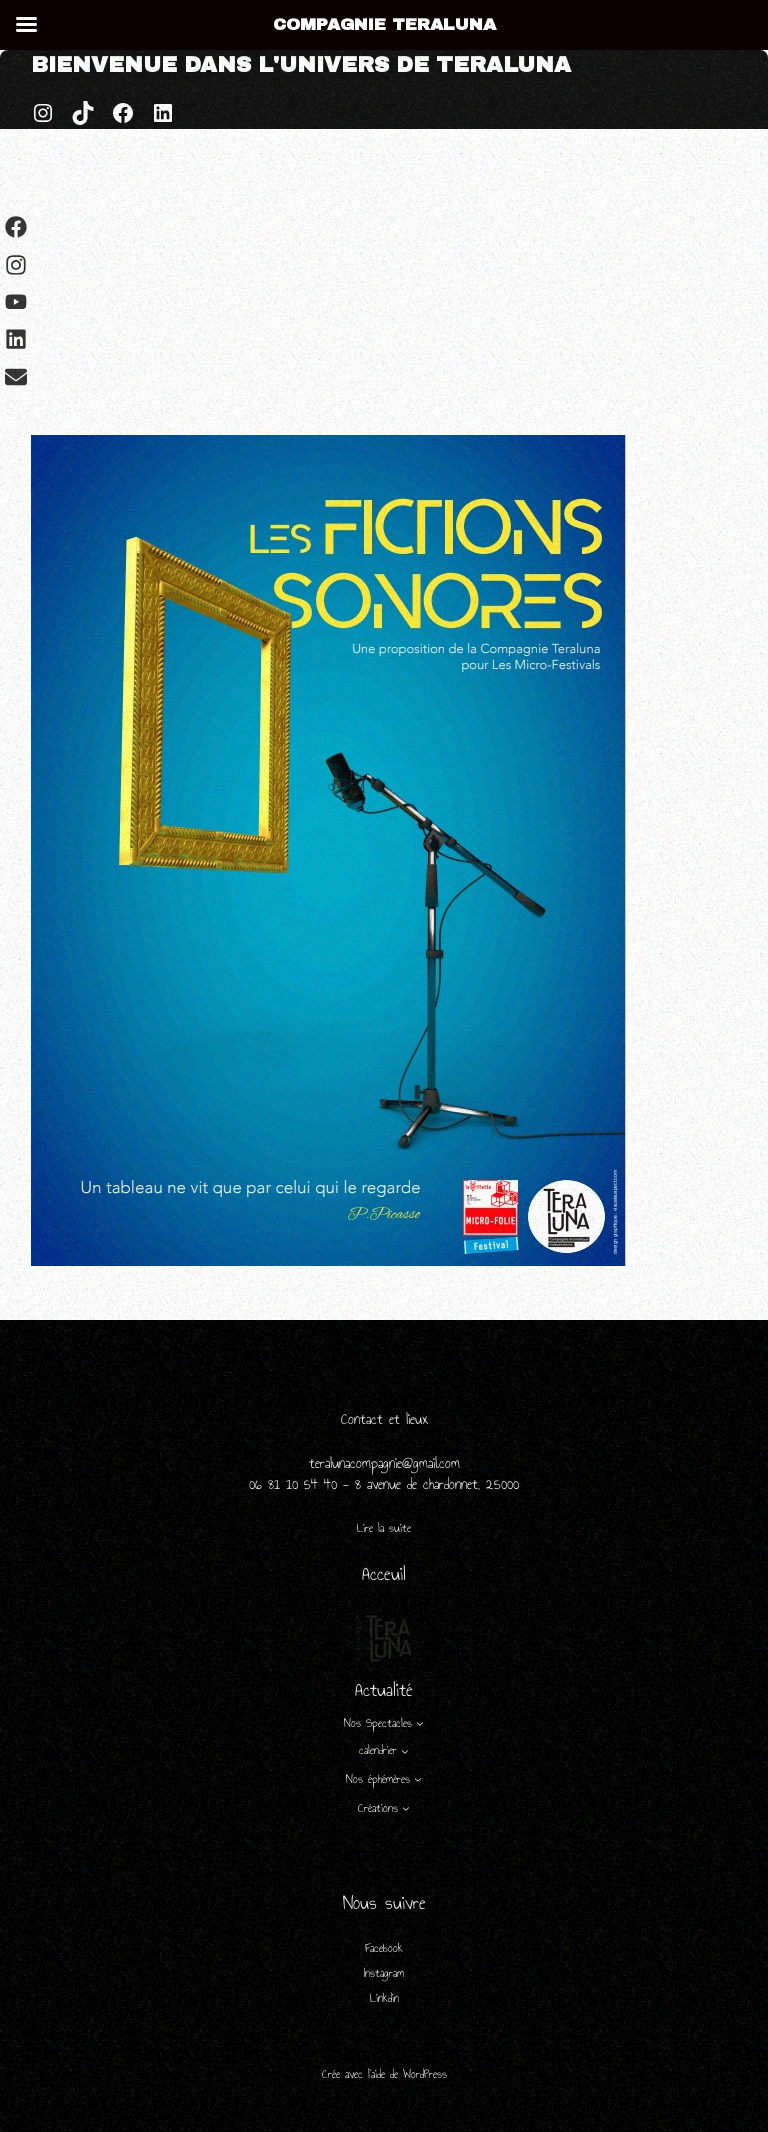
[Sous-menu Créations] (406, 1808)
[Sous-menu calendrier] (405, 1751)
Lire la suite (384, 1528)
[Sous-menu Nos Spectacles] (420, 1723)
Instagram (384, 1973)
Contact (365, 1419)
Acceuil (384, 1574)
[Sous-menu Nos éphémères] (418, 1779)
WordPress (425, 2074)
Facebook (384, 1948)
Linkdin (384, 1998)
